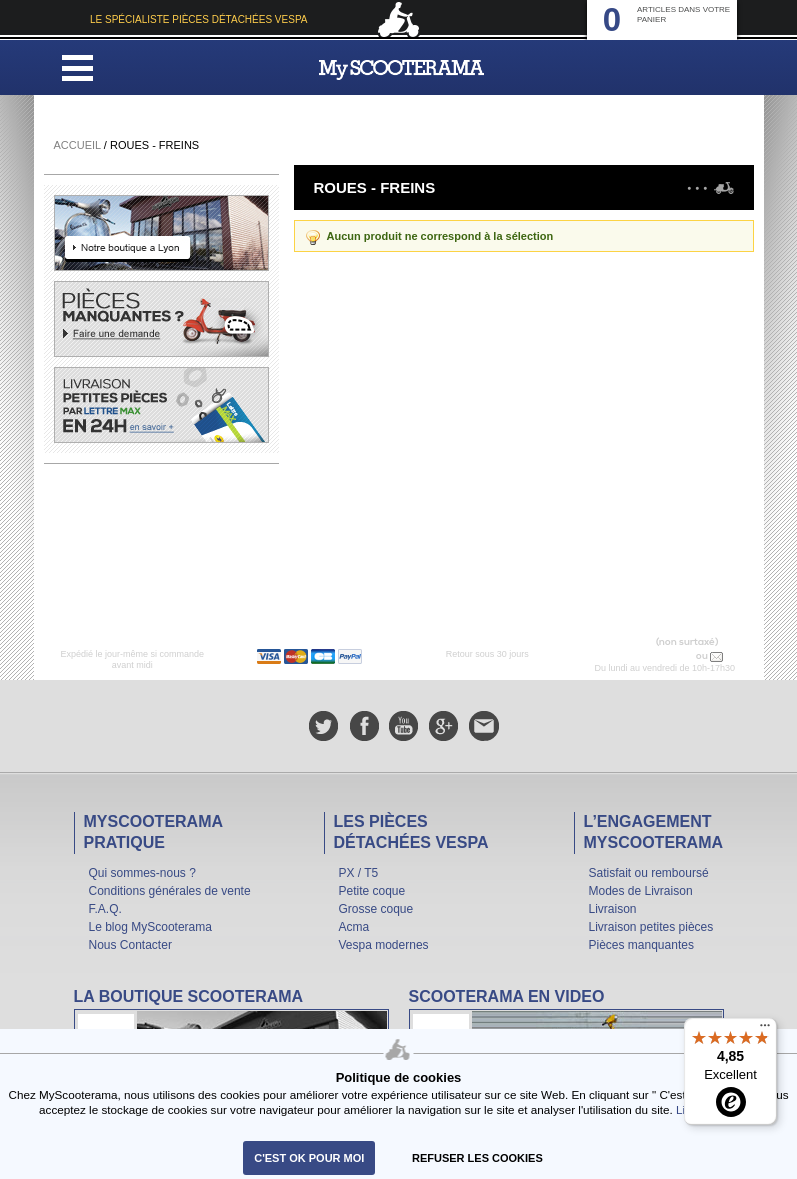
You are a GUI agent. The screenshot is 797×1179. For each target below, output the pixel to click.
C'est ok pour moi (309, 1158)
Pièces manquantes (641, 945)
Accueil (77, 145)
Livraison (613, 909)
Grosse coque (376, 909)
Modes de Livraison (641, 891)
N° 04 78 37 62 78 (651, 656)
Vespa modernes (384, 945)
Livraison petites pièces (651, 927)
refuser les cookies (477, 1158)
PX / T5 (359, 873)
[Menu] (765, 1030)
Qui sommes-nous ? (142, 873)
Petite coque (372, 891)
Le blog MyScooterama (150, 927)
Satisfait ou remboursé (649, 873)
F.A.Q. (105, 909)
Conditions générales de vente (170, 891)
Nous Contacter (130, 945)
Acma (354, 927)
